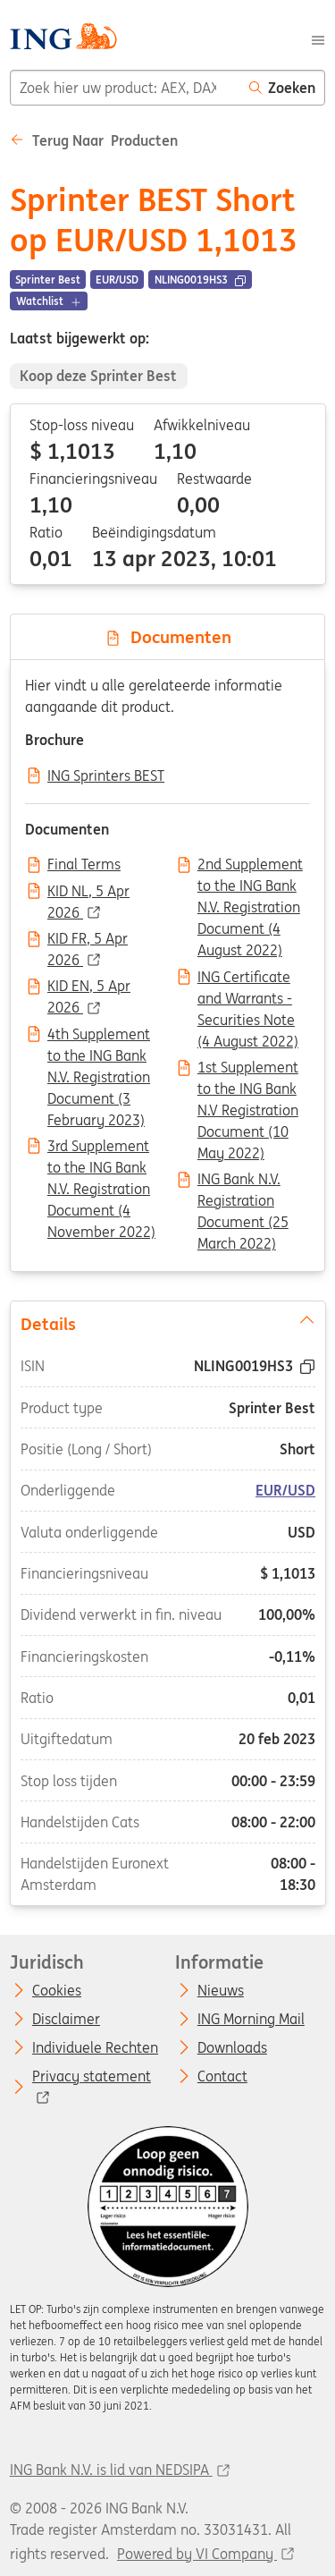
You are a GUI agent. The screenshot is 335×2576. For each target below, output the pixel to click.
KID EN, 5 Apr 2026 (88, 987)
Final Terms (84, 865)
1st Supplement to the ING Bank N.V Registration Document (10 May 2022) (247, 1069)
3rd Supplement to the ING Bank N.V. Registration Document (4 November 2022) (101, 1148)
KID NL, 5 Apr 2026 (88, 893)
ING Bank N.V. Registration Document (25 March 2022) (243, 1181)
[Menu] (318, 38)
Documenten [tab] (168, 637)
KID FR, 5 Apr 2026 (87, 940)
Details (167, 1323)
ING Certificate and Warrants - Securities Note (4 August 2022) (247, 978)
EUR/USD (285, 1490)
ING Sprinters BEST (105, 776)
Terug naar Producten (94, 140)
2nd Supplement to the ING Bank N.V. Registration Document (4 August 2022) (250, 866)
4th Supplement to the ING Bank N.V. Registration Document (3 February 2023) (98, 1036)
